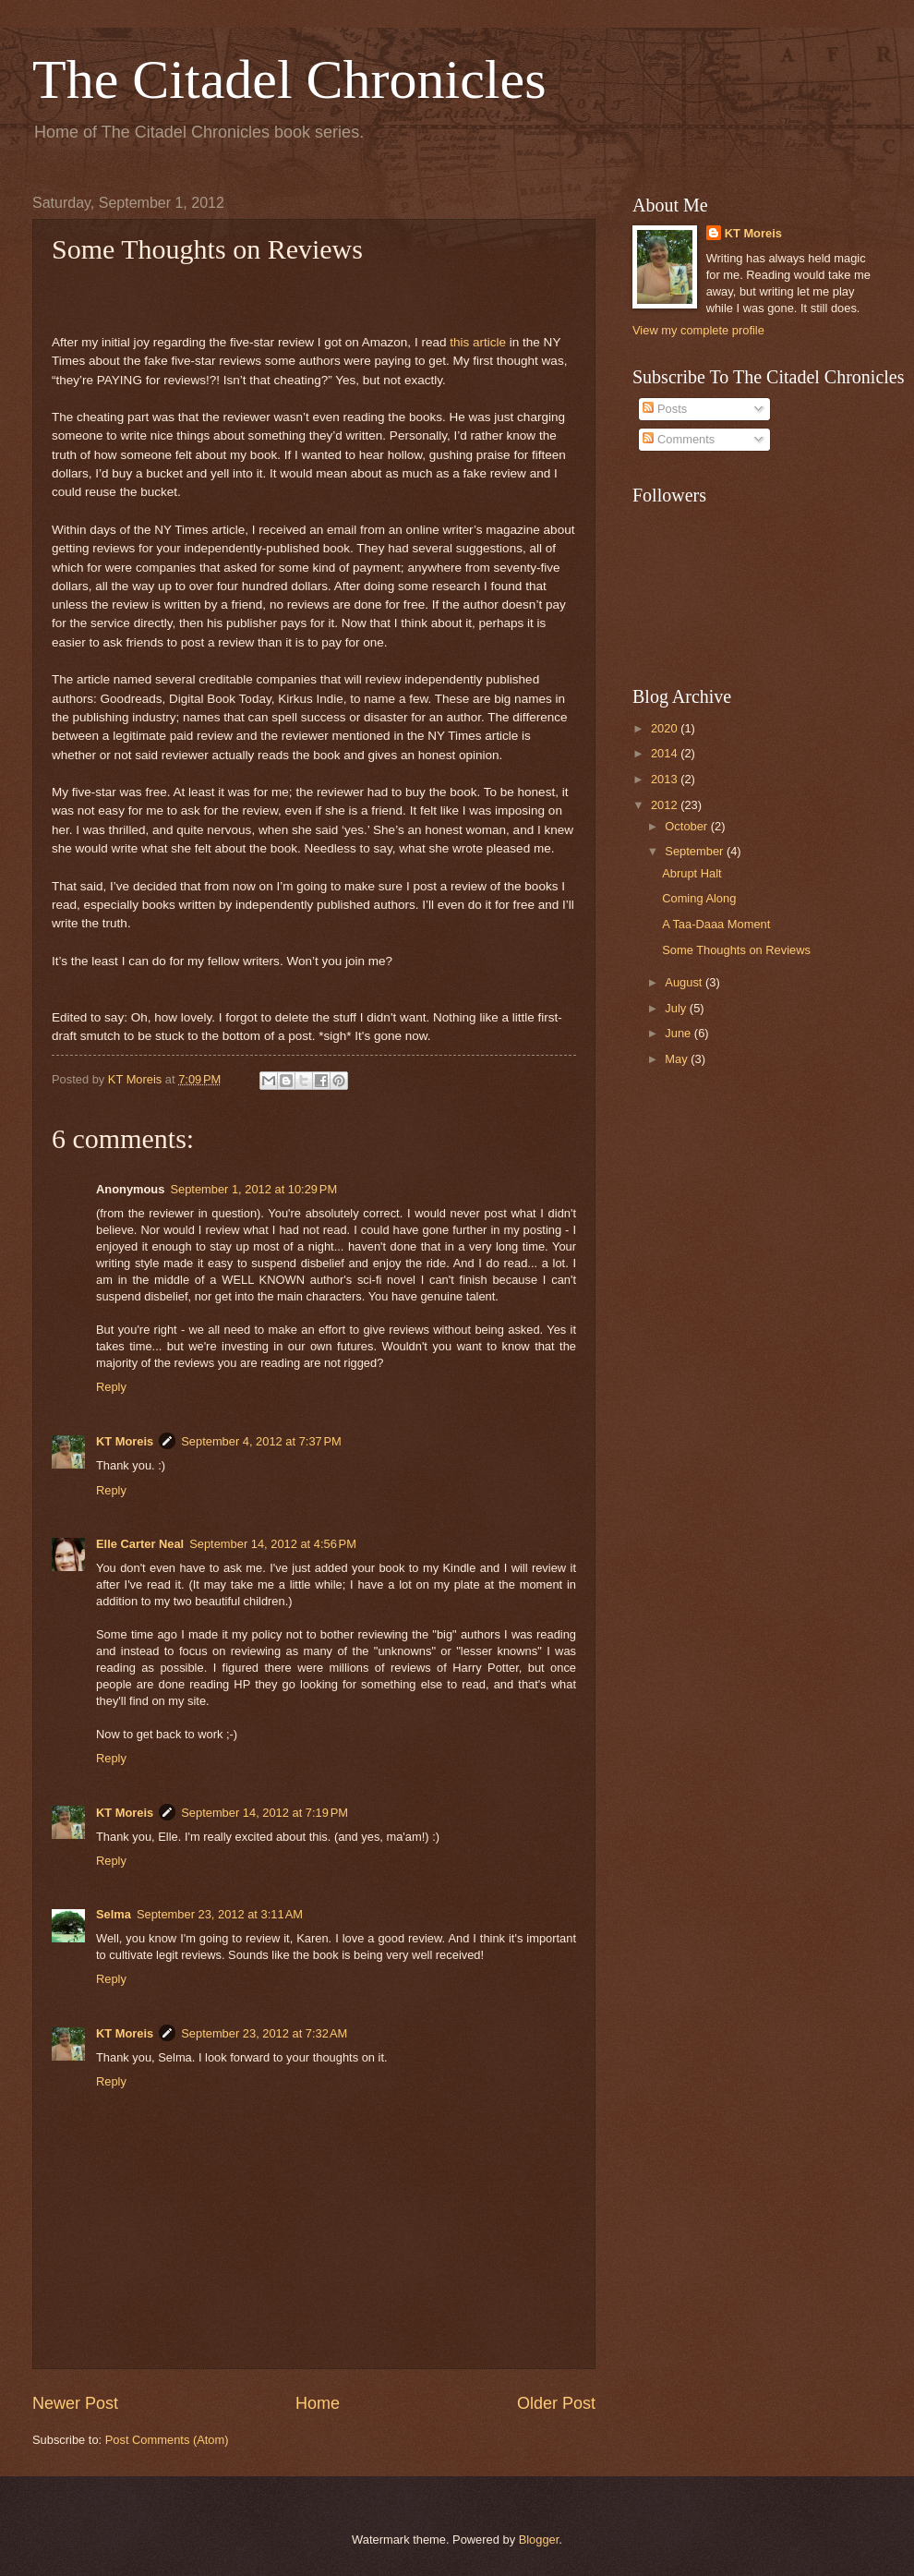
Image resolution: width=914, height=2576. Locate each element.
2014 (665, 753)
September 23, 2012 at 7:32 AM (264, 2033)
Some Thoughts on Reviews (736, 950)
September (696, 851)
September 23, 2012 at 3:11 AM (220, 1914)
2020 (665, 728)
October (687, 826)
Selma (113, 1914)
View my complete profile (698, 330)
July (677, 1008)
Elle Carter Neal (140, 1544)
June (679, 1033)
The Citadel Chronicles (289, 79)
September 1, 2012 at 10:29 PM (253, 1189)
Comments (679, 439)
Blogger (539, 2539)
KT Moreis (124, 1441)
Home (317, 2403)
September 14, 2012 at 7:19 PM (264, 1813)
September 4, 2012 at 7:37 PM (261, 1441)
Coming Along (699, 898)
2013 (665, 779)
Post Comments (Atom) (167, 2440)
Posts (665, 409)
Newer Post (75, 2403)
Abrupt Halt (691, 873)
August (685, 982)
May (678, 1059)
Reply (111, 1387)
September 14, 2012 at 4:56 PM (272, 1544)
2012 (665, 805)
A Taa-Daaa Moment (716, 924)
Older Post (556, 2403)
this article (478, 342)
